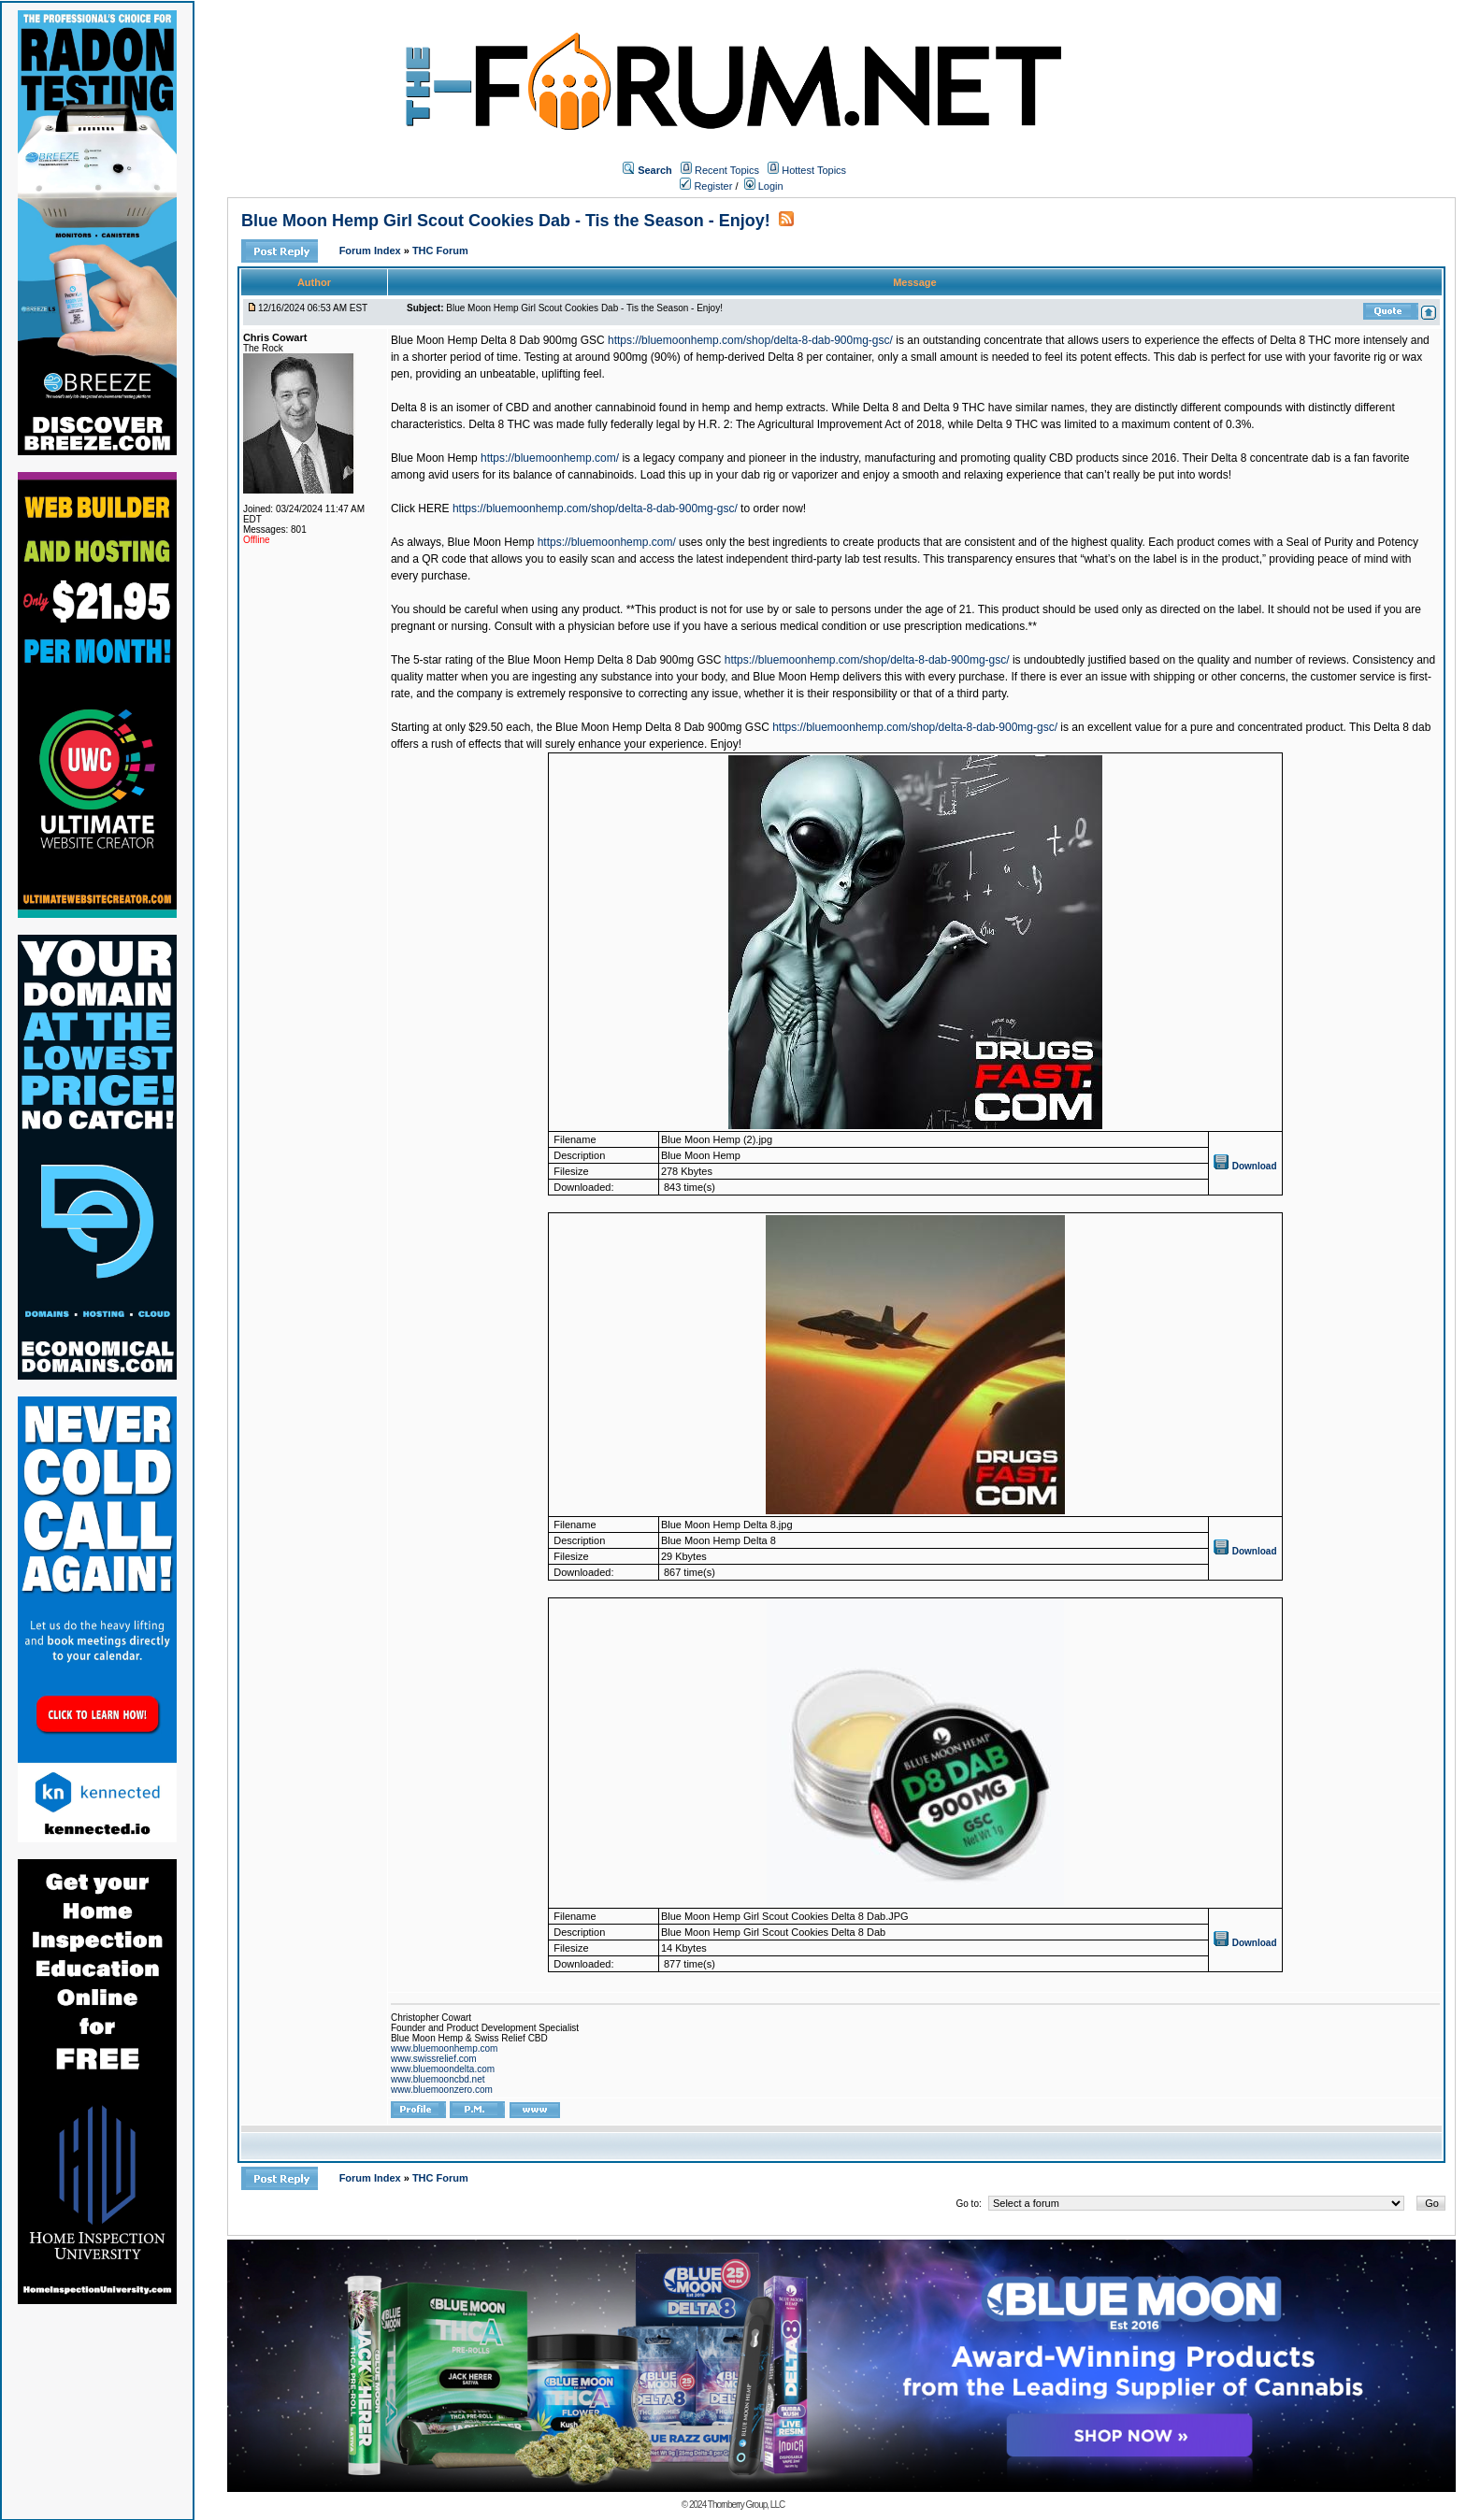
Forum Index (371, 250)
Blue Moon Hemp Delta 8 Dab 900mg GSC (498, 340)
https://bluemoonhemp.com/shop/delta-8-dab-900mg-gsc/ (750, 340)
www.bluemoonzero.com (442, 2089)
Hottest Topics (814, 170)
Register (706, 186)
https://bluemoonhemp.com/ (550, 458)
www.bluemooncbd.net (438, 2079)
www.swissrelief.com (434, 2059)
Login (763, 186)
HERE (433, 508)
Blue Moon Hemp (434, 458)
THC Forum (440, 250)
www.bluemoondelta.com (443, 2069)
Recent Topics (727, 170)
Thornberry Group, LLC (746, 2504)
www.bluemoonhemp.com (444, 2048)
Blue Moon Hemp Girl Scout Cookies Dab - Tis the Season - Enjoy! (505, 220)
